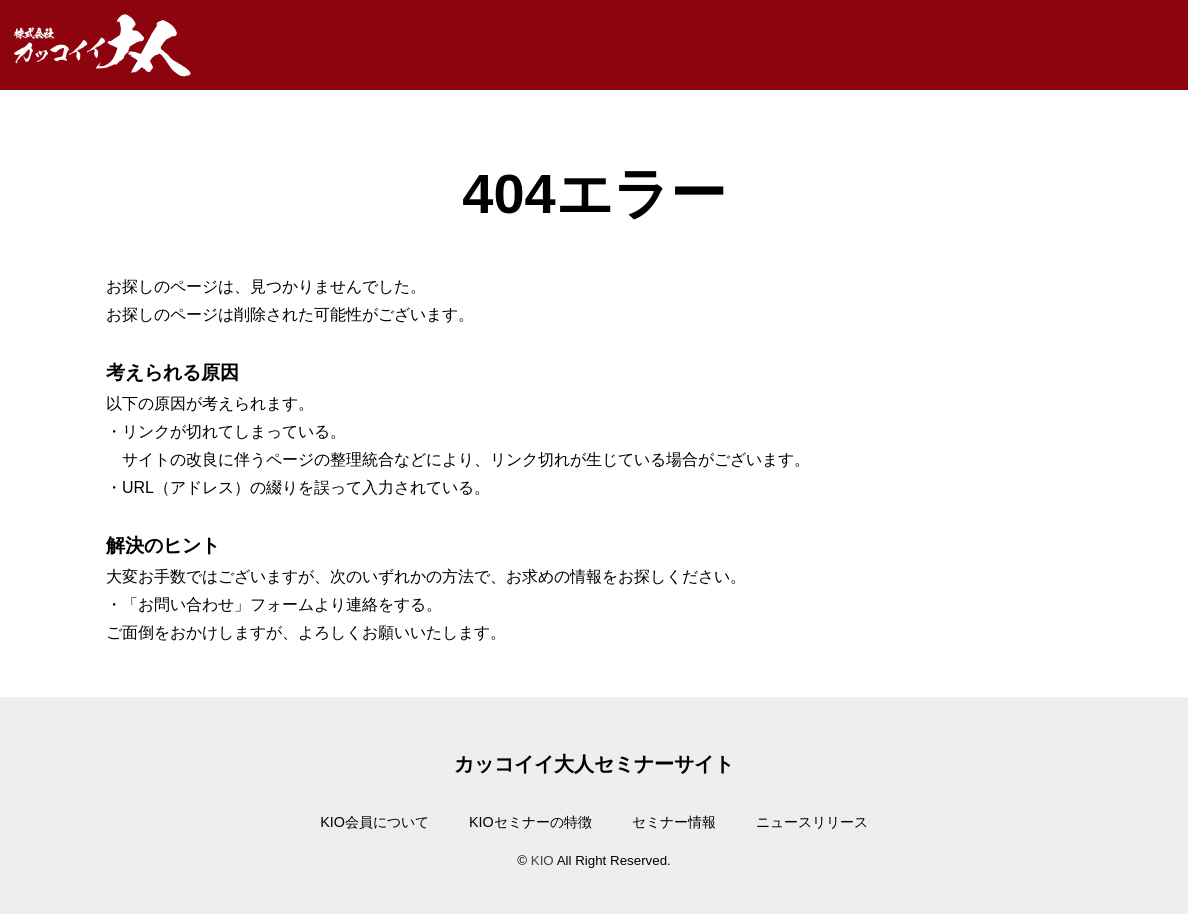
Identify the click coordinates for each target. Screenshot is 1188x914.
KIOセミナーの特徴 (530, 822)
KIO (542, 860)
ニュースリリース (812, 822)
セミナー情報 (674, 822)
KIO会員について (374, 822)
